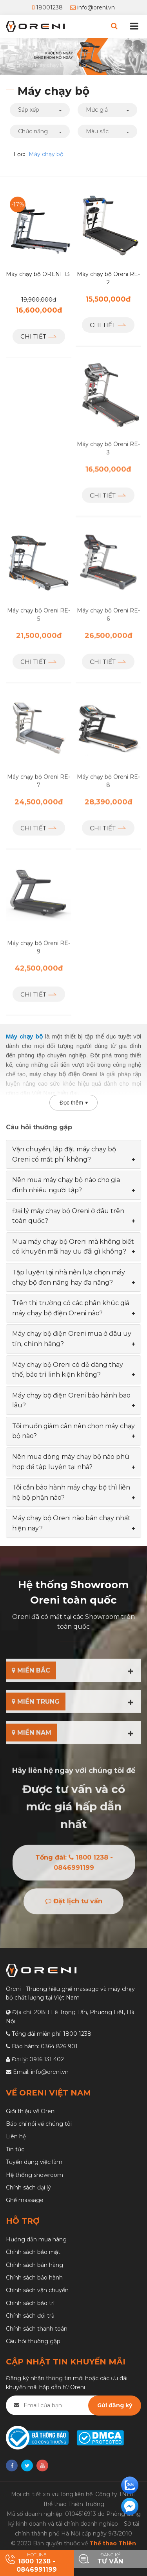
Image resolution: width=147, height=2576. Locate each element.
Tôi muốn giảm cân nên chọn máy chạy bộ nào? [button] (73, 1431)
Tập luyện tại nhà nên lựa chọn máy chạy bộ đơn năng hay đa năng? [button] (68, 1277)
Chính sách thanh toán (36, 2328)
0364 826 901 (59, 2046)
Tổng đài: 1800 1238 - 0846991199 (74, 1870)
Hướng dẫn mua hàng (36, 2239)
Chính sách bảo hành (34, 2277)
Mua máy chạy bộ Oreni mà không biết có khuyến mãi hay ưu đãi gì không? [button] (73, 1247)
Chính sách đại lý (28, 2187)
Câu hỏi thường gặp (33, 2341)
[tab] (73, 1154)
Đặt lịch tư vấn (73, 1909)
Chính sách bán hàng (34, 2265)
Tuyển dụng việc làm (34, 2161)
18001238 (47, 7)
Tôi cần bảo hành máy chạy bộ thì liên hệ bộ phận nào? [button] (71, 1492)
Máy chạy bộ (46, 154)
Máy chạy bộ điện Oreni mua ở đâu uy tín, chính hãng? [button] (71, 1339)
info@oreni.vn (92, 7)
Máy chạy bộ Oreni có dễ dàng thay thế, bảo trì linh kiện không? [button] (67, 1370)
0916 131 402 (46, 2059)
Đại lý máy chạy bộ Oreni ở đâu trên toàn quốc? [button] (68, 1216)
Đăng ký (110, 2559)
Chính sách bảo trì (30, 2303)
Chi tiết (38, 336)
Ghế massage (25, 2200)
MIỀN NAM (31, 1735)
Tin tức (15, 2149)
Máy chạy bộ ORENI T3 (38, 274)
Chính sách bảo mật (33, 2252)
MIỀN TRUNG (36, 1704)
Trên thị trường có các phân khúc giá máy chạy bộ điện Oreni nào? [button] (70, 1308)
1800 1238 (77, 2033)
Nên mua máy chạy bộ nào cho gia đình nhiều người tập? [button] (66, 1185)
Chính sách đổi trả (30, 2315)
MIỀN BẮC (31, 1673)
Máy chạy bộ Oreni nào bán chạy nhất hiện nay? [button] (71, 1523)
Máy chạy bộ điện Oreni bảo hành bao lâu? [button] (71, 1400)
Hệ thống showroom (34, 2174)
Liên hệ (16, 2136)
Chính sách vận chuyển (37, 2290)
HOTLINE (37, 2563)
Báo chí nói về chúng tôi (39, 2123)
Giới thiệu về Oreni (31, 2111)
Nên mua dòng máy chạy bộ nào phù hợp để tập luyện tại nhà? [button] (70, 1462)
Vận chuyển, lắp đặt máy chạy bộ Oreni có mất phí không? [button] (64, 1154)
